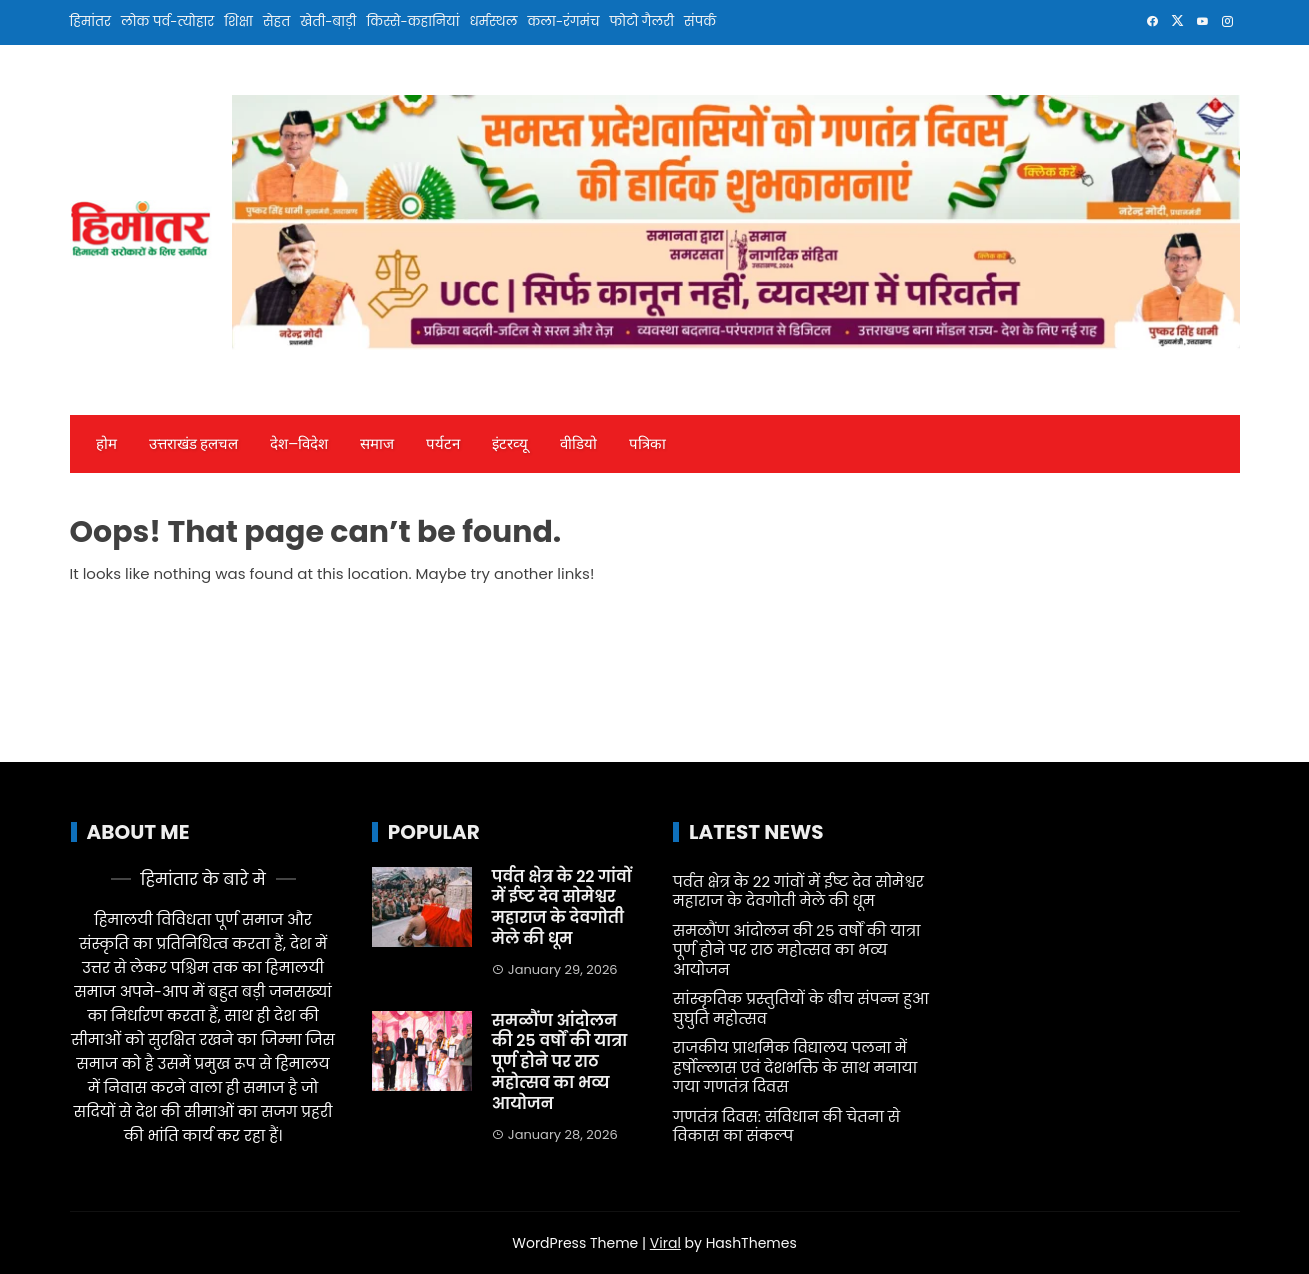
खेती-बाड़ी (328, 21)
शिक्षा (238, 21)
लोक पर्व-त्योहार (167, 21)
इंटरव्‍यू (510, 444)
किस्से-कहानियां (412, 21)
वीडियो (578, 444)
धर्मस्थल (494, 21)
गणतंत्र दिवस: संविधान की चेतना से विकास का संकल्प (786, 1126)
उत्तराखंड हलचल (193, 444)
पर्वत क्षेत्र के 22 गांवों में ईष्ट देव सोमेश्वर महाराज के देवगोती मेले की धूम (562, 907)
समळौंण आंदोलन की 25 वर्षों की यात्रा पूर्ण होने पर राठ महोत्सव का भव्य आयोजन (560, 1062)
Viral (665, 1243)
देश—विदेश (299, 444)
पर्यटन (443, 444)
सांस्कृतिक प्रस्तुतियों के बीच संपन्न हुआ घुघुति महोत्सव (801, 1008)
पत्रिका (647, 444)
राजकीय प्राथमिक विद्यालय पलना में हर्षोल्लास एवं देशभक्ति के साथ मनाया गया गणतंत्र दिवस (795, 1067)
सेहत (276, 21)
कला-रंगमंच (563, 21)
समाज (377, 444)
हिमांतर (90, 21)
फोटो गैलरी (642, 21)
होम (106, 444)
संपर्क (700, 21)
